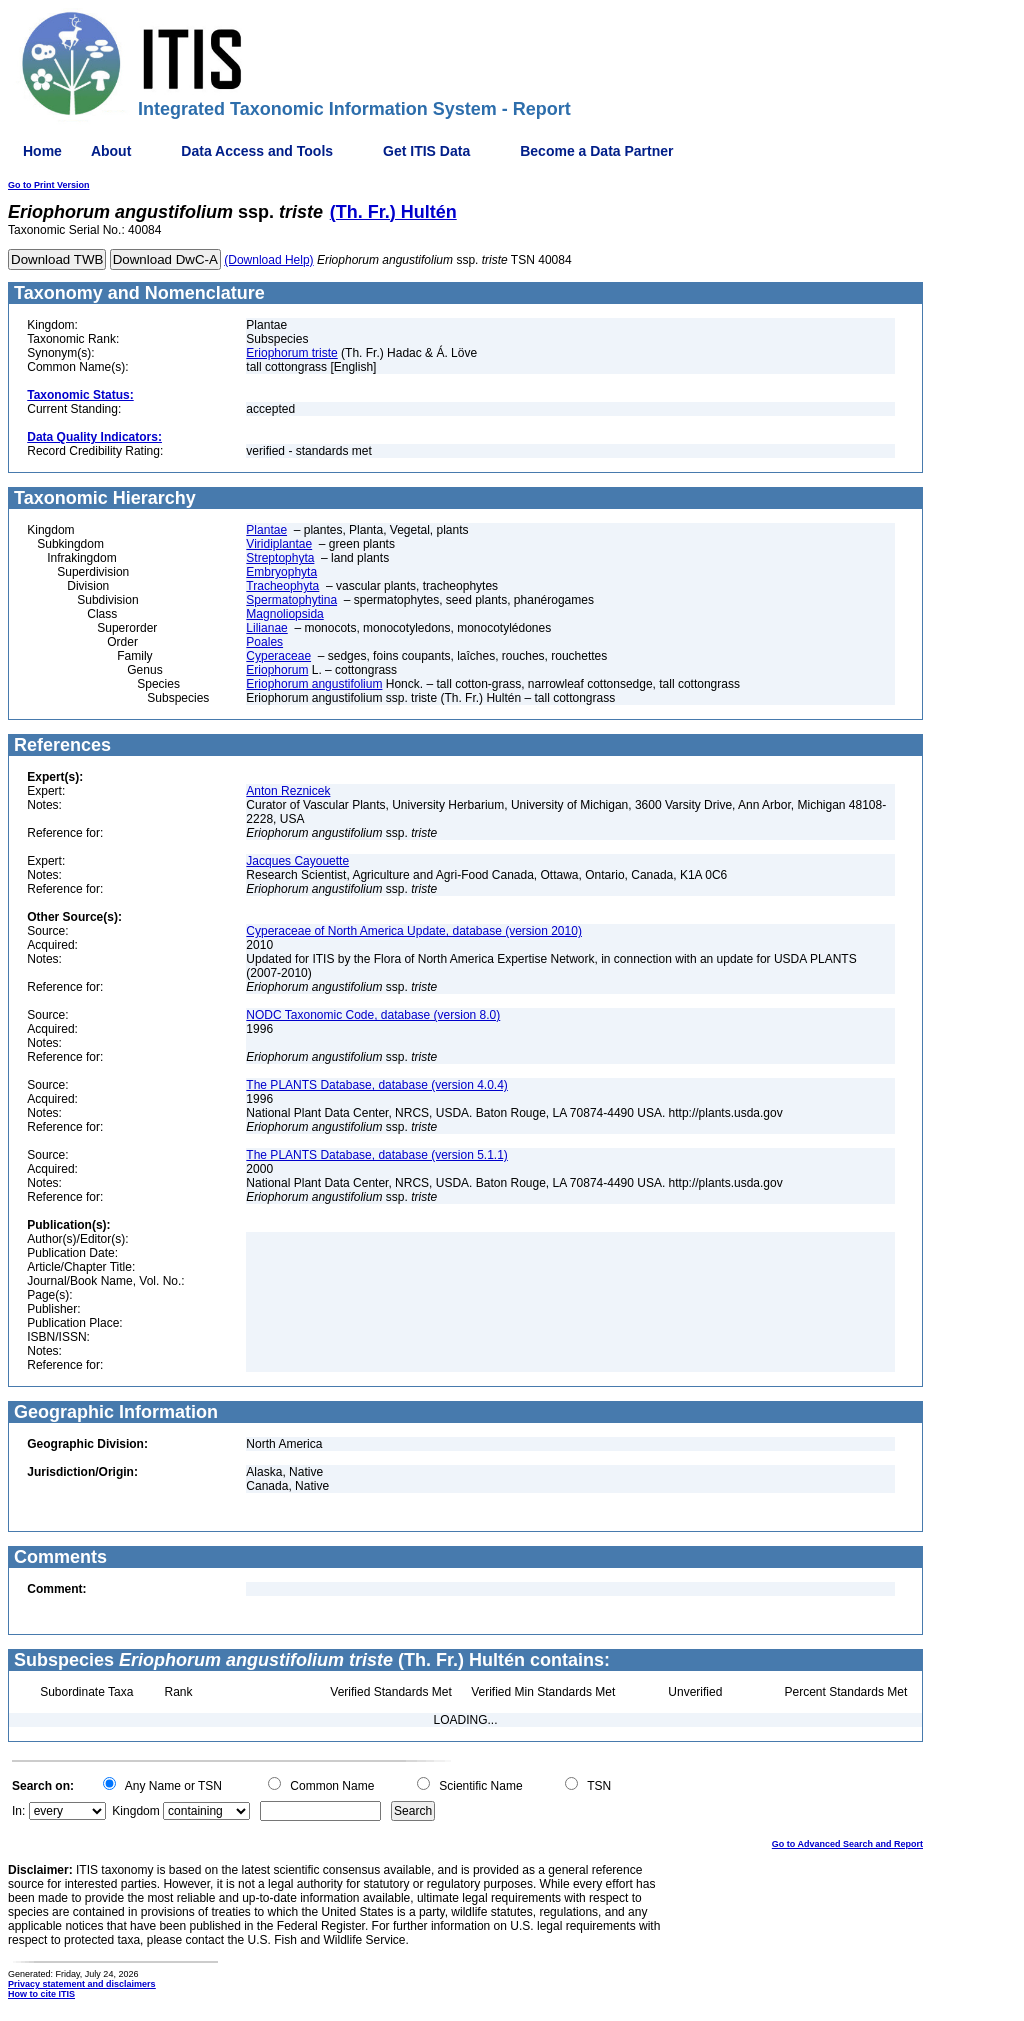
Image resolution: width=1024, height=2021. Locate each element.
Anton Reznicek (288, 791)
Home (42, 151)
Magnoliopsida (284, 614)
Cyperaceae (278, 656)
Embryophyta (281, 572)
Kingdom (135, 1811)
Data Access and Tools (257, 151)
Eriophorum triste (291, 353)
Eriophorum (277, 670)
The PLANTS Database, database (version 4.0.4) (376, 1085)
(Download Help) (268, 260)
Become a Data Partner (596, 151)
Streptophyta (280, 558)
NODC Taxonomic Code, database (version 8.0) (373, 1015)
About (111, 151)
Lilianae (266, 628)
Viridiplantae (279, 544)
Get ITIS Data (426, 151)
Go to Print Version (49, 185)
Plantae (266, 530)
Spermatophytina (291, 600)
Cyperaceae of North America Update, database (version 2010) (414, 931)
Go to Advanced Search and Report (847, 1844)
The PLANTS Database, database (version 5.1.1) (376, 1155)
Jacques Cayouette (297, 861)
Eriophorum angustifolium (314, 684)
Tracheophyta (282, 586)
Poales (264, 642)
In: (18, 1811)
